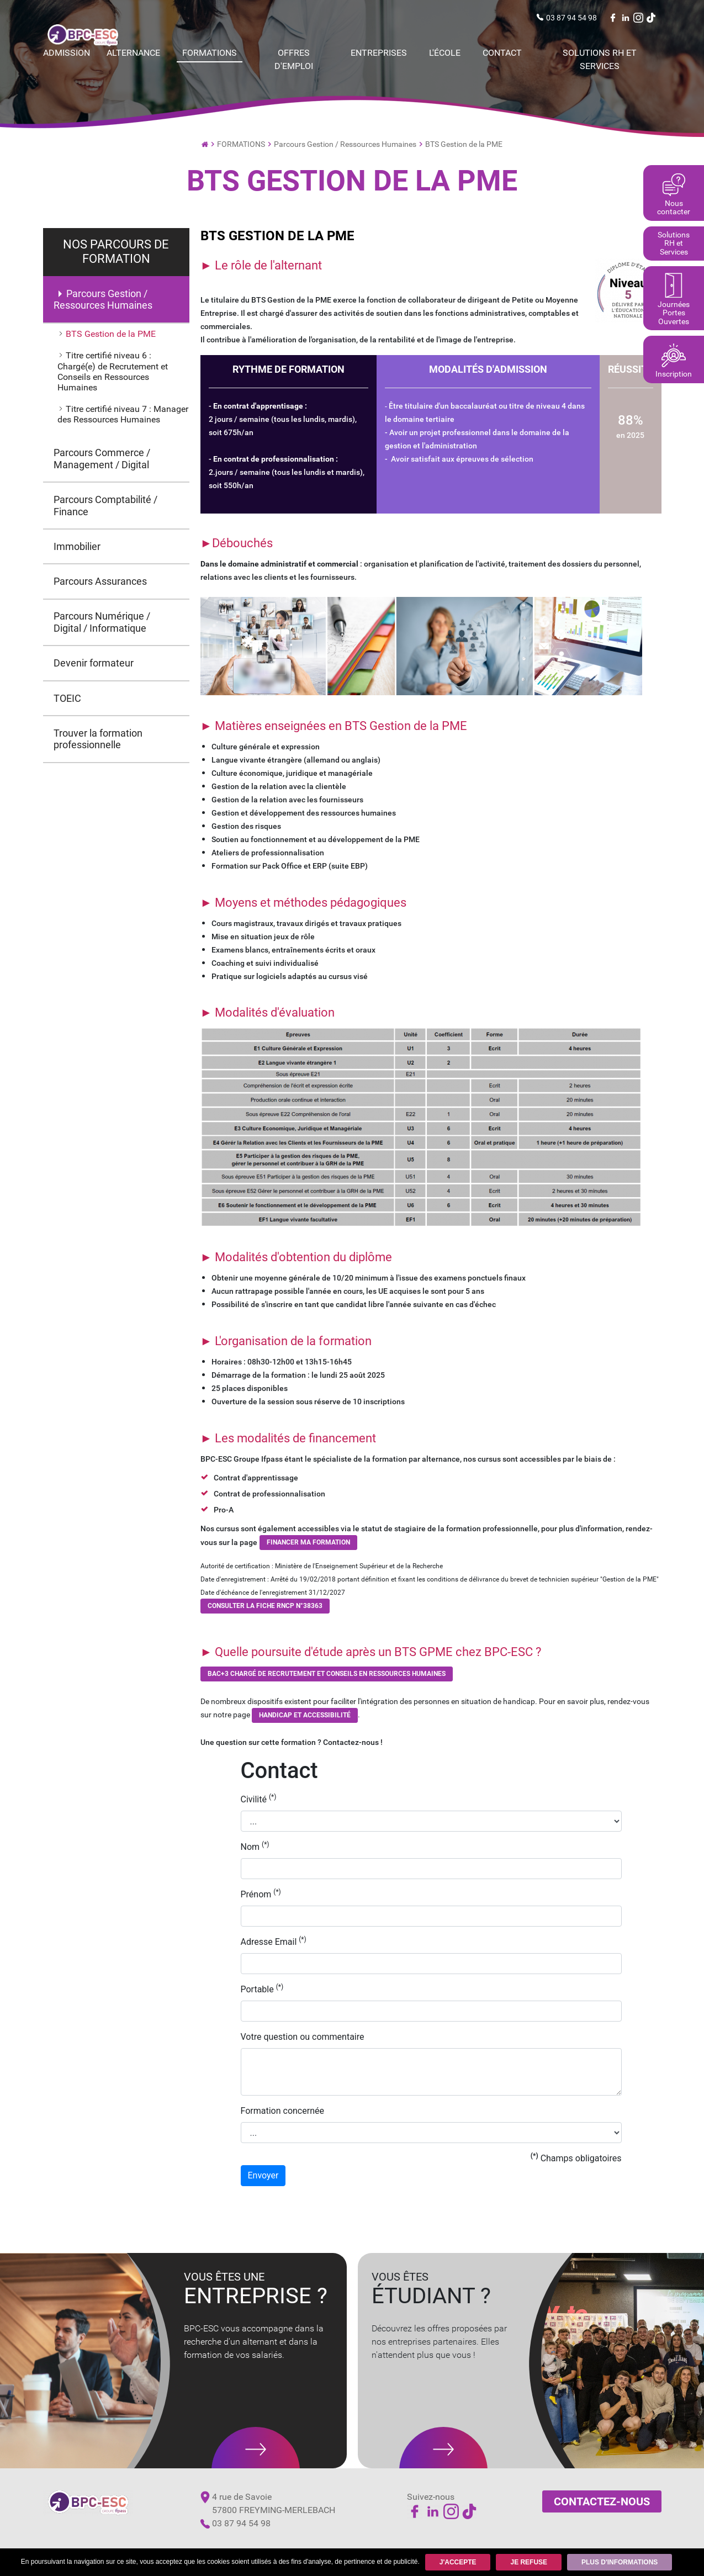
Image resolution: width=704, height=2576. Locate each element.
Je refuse (528, 2562)
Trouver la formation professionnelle (98, 741)
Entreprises (379, 52)
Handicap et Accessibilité (305, 1715)
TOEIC (68, 700)
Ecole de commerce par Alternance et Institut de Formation (205, 143)
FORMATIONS (209, 52)
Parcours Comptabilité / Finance (106, 506)
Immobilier (77, 547)
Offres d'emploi (293, 59)
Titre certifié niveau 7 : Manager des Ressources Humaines (123, 414)
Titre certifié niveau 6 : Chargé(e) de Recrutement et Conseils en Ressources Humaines (113, 372)
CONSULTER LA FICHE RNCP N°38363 (265, 1606)
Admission (66, 52)
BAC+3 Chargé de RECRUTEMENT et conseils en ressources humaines (327, 1674)
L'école (444, 52)
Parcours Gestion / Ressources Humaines (345, 144)
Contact (502, 52)
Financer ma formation (308, 1542)
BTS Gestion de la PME (463, 144)
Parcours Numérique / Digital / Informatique (102, 624)
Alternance (133, 52)
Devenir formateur (94, 664)
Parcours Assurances (100, 582)
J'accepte (457, 2562)
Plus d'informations (619, 2562)
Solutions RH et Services (600, 59)
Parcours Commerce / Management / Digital (102, 459)
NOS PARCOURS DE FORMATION (116, 251)
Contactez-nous (602, 2501)
